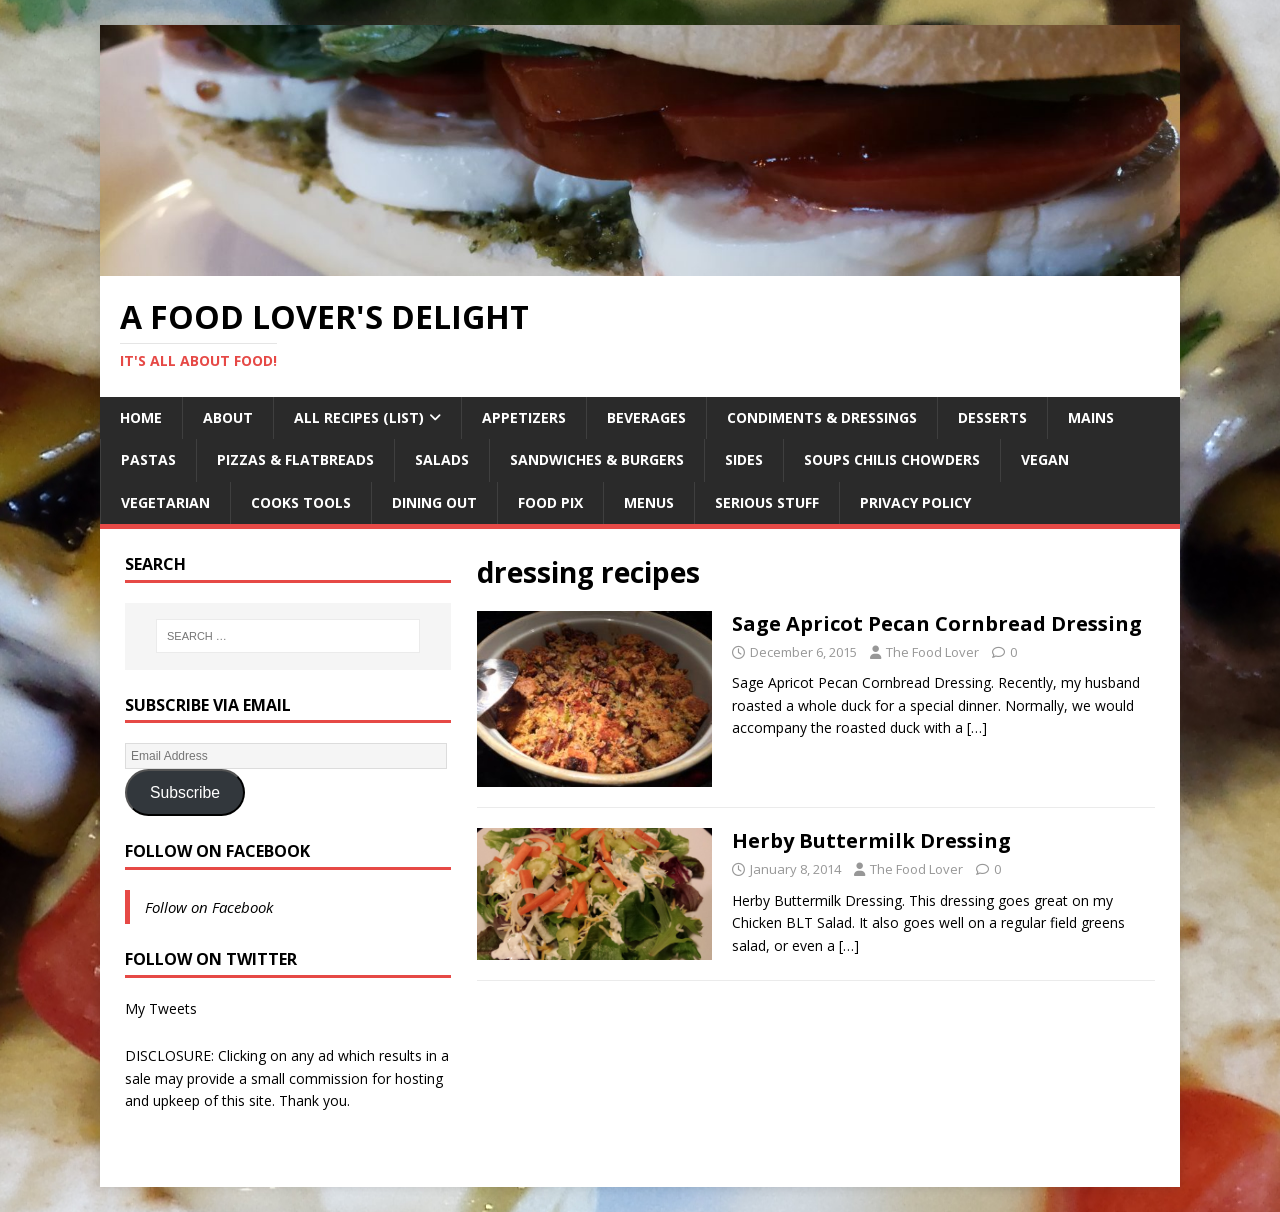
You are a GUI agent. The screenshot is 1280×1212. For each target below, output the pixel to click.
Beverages (646, 417)
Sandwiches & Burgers (597, 459)
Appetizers (524, 417)
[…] (977, 727)
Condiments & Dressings (822, 417)
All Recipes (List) (359, 417)
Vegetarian (165, 502)
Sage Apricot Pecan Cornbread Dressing (937, 623)
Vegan (1045, 459)
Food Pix (550, 502)
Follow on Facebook (217, 851)
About (228, 417)
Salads (442, 459)
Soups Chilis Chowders (892, 459)
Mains (1091, 417)
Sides (744, 459)
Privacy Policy (915, 502)
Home (141, 417)
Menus (649, 502)
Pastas (148, 459)
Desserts (992, 417)
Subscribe (185, 792)
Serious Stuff (767, 502)
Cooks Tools (301, 502)
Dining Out (434, 502)
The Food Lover (932, 652)
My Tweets (161, 1008)
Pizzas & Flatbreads (295, 459)
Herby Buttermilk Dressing (871, 840)
